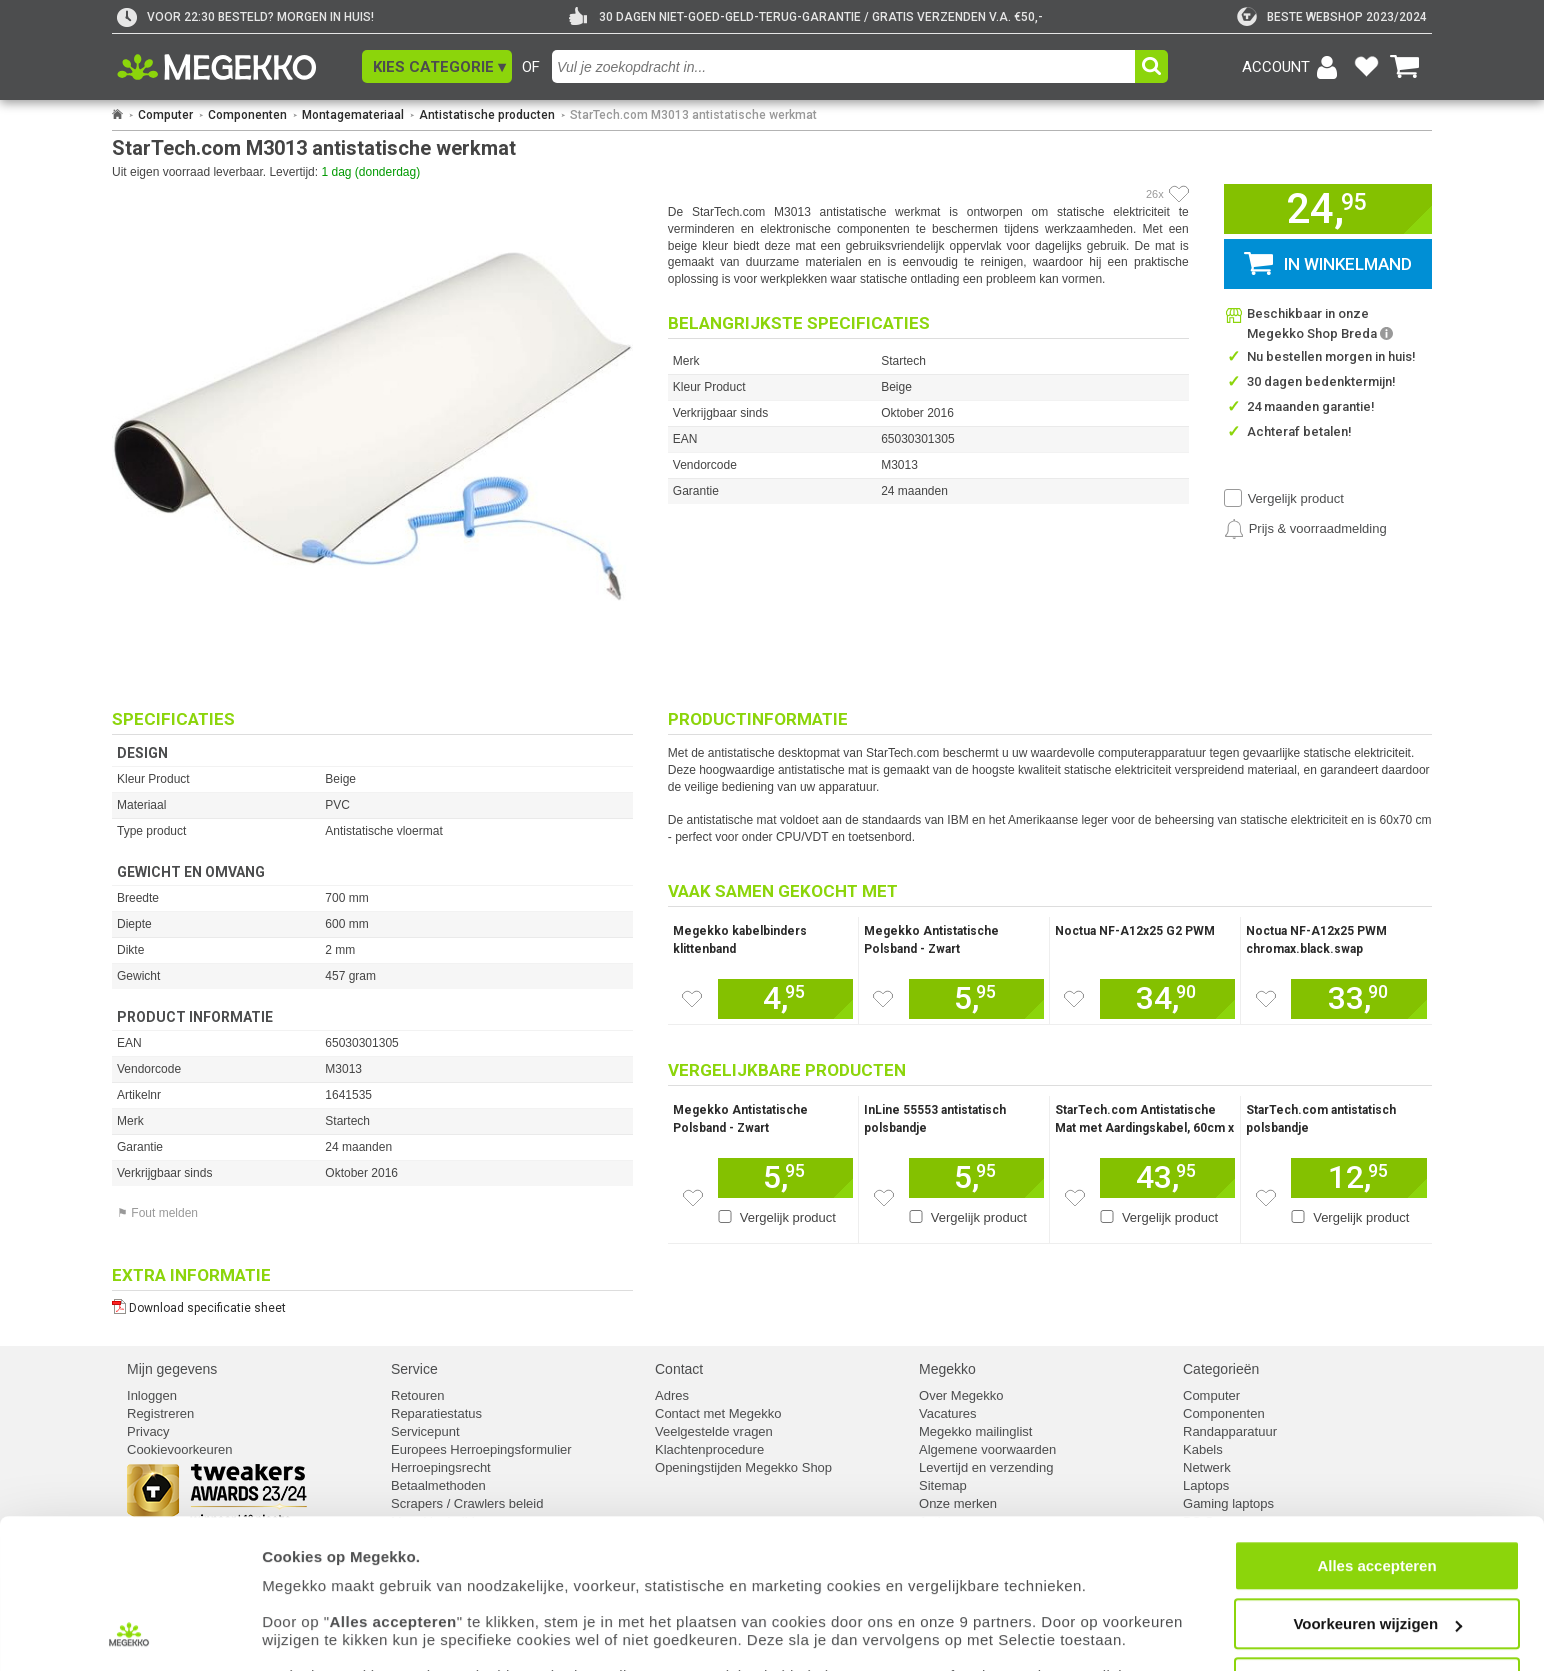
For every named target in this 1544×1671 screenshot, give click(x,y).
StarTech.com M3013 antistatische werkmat (693, 115)
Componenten (247, 115)
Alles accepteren (1376, 1484)
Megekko (947, 1369)
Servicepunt (425, 1431)
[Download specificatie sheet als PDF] (372, 1303)
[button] (437, 66)
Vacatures (948, 1413)
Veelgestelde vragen (714, 1431)
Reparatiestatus (436, 1413)
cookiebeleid (894, 1595)
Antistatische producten (487, 115)
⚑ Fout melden (157, 1213)
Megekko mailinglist (975, 1431)
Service (414, 1369)
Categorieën (1221, 1369)
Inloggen (152, 1395)
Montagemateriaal (353, 115)
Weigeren (1376, 1601)
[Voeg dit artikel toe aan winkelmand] (785, 999)
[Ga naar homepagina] (239, 67)
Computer (165, 115)
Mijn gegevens (172, 1369)
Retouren (417, 1395)
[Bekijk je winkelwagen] (1405, 67)
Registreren (160, 1413)
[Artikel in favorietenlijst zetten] (1179, 194)
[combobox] (846, 66)
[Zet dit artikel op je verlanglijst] (692, 999)
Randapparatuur (1230, 1431)
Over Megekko (961, 1395)
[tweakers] (1332, 17)
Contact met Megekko (718, 1413)
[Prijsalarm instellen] (1305, 529)
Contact (679, 1369)
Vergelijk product (1296, 498)
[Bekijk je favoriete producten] (1366, 67)
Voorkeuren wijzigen (1377, 1543)
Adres (672, 1395)
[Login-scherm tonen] (1293, 67)
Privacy (148, 1431)
